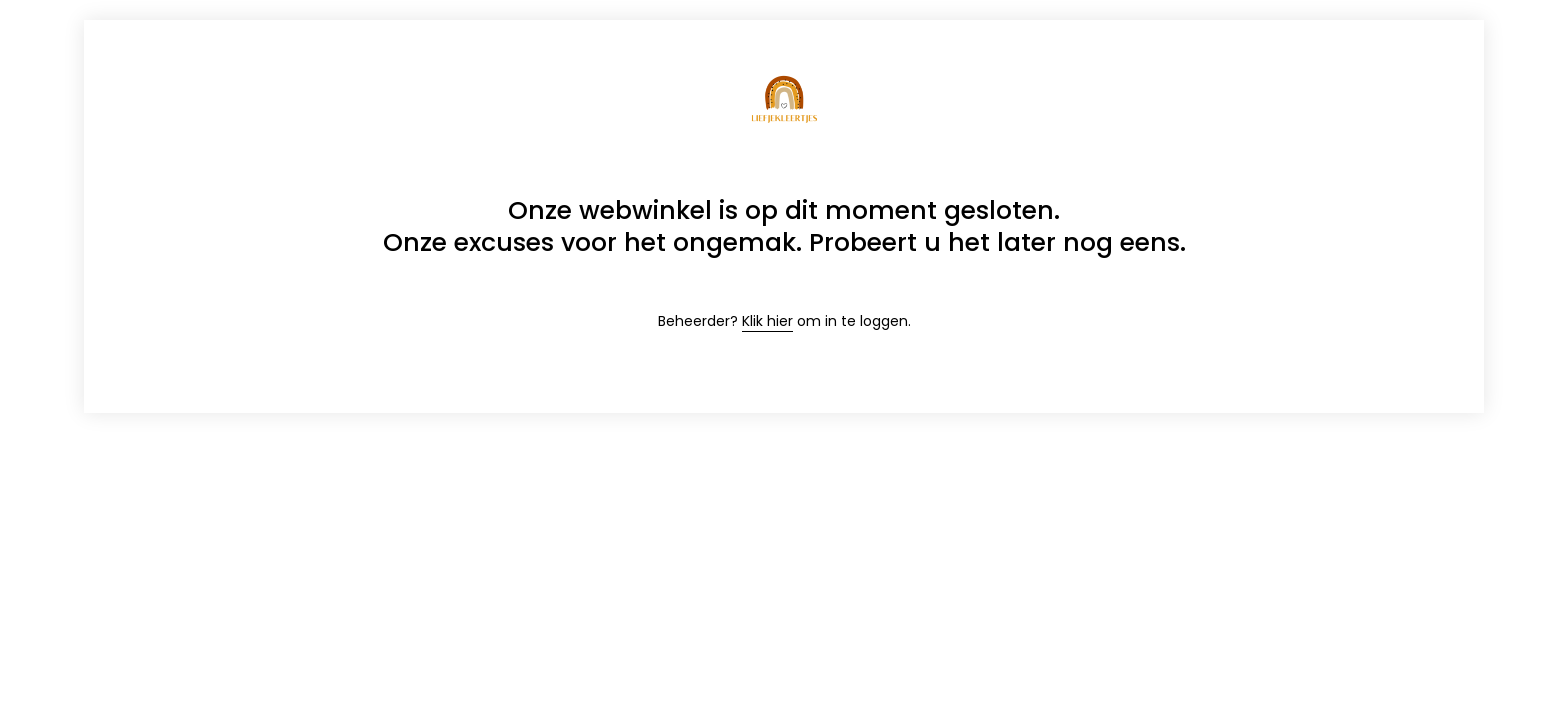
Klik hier (767, 321)
